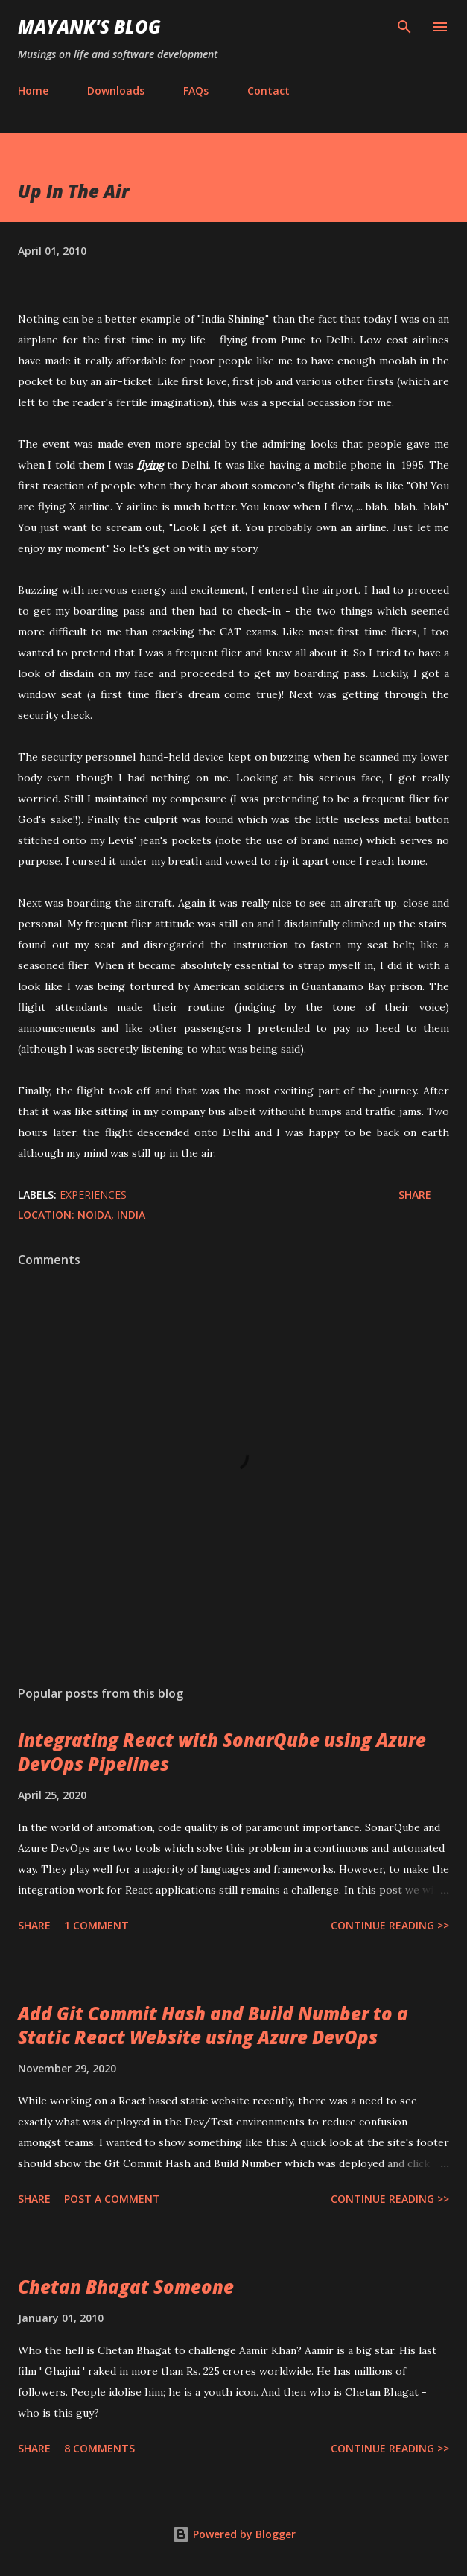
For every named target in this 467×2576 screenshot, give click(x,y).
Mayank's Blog (89, 26)
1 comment (96, 1925)
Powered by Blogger (234, 2534)
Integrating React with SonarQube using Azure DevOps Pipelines (222, 1752)
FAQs (196, 90)
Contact (268, 90)
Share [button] (414, 1194)
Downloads (115, 90)
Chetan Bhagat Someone (126, 2286)
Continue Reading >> (390, 1925)
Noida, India (111, 1215)
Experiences (93, 1194)
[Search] (404, 27)
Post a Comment (112, 2199)
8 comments (99, 2448)
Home (33, 90)
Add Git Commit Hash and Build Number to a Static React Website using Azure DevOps (213, 2025)
